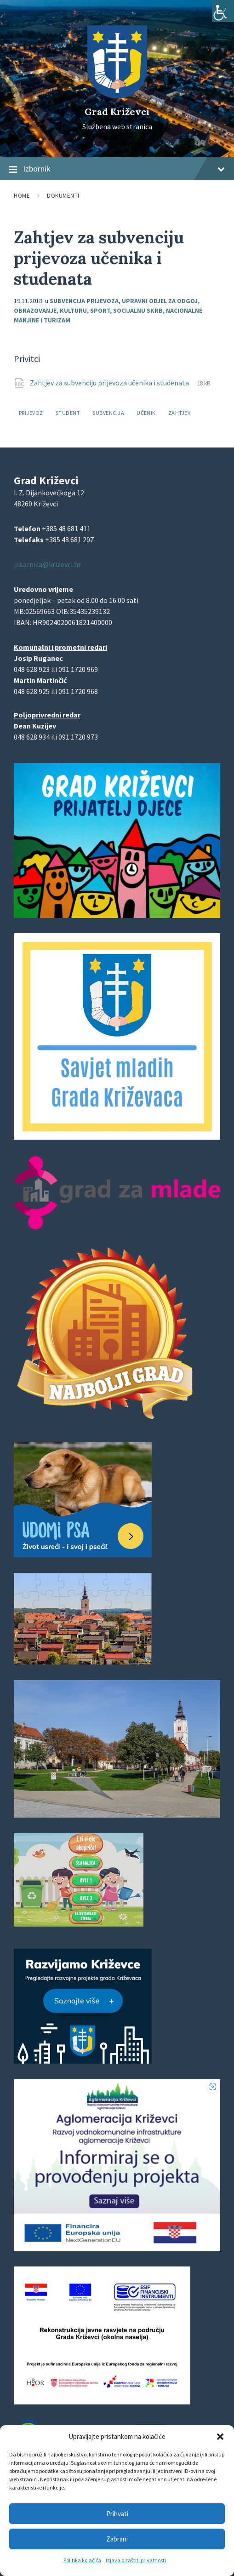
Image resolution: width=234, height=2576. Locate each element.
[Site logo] (117, 95)
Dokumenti (63, 196)
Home (22, 196)
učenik (146, 412)
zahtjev (179, 412)
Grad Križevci (117, 111)
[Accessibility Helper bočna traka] (223, 11)
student (68, 412)
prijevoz (31, 412)
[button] (220, 2436)
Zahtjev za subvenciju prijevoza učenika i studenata (110, 382)
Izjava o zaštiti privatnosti (136, 2560)
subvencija (108, 412)
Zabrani (117, 2539)
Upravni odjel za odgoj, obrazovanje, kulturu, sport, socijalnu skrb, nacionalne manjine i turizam (108, 310)
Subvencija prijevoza (84, 301)
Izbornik (117, 169)
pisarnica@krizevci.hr (47, 564)
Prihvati (117, 2513)
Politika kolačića (82, 2560)
